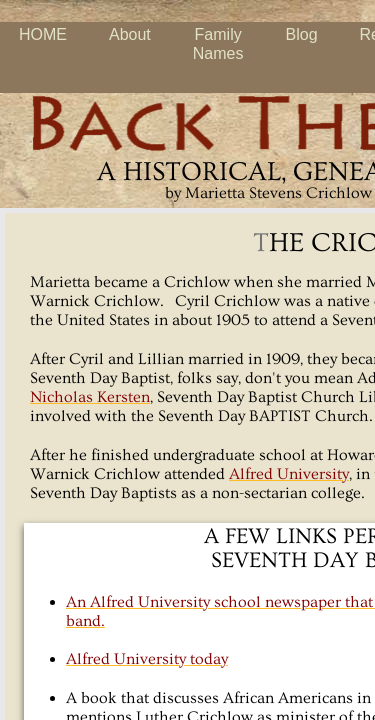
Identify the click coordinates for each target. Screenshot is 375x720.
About (130, 34)
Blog (302, 34)
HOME (43, 34)
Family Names (218, 44)
